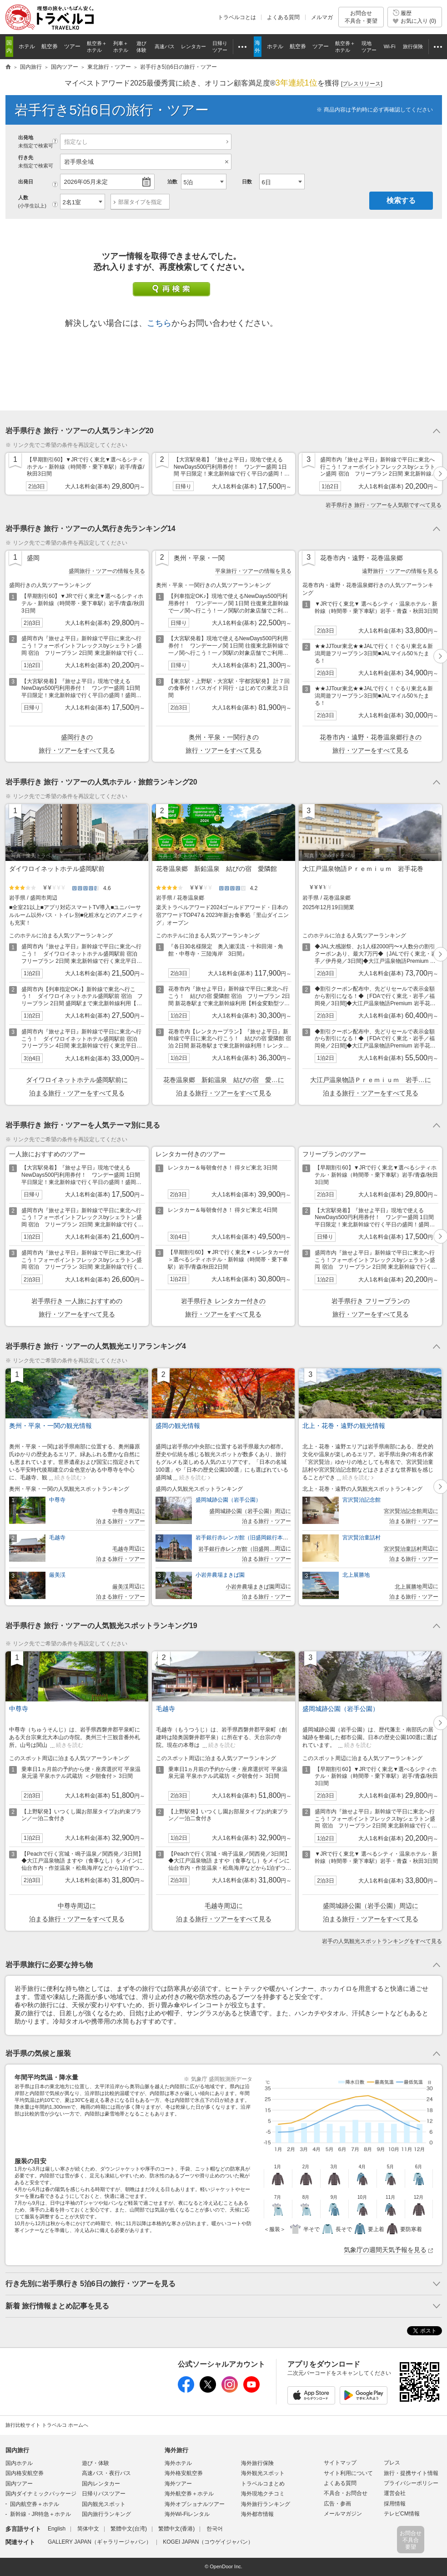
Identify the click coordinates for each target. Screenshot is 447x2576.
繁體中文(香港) (176, 2528)
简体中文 (88, 2528)
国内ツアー (19, 2483)
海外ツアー (178, 2483)
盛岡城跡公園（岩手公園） (228, 1500)
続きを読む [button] (69, 1745)
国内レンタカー (101, 2483)
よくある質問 (283, 17)
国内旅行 (17, 2450)
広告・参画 (337, 2503)
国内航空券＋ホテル (34, 2504)
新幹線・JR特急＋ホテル (40, 2514)
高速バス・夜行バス (106, 2473)
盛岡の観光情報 (178, 1425)
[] (361, 84)
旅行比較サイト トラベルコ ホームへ (46, 2425)
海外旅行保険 (257, 2463)
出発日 (25, 181)
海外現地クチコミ (263, 2493)
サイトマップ (340, 2463)
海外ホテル (178, 2463)
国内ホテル (19, 2463)
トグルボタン (223, 431)
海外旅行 (176, 2450)
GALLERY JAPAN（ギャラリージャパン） (99, 2542)
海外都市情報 (257, 2514)
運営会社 (395, 2493)
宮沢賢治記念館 (361, 1500)
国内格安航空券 (24, 2473)
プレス (392, 2463)
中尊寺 (57, 1500)
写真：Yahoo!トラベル (329, 855)
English (56, 2528)
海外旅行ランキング (265, 2504)
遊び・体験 (95, 2463)
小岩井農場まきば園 (220, 1575)
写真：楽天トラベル (33, 855)
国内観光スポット (104, 2504)
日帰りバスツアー (104, 2493)
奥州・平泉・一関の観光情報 (50, 1425)
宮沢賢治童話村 (361, 1537)
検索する (401, 200)
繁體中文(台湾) (128, 2528)
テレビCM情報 (402, 2513)
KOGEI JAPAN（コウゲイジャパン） (208, 2542)
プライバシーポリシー (411, 2483)
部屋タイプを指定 (140, 202)
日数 (247, 181)
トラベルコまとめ (263, 2483)
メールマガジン (343, 2513)
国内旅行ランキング (106, 2514)
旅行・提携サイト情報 (411, 2473)
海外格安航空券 (184, 2473)
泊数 (172, 181)
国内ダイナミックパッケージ (40, 2493)
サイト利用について (348, 2473)
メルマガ (322, 17)
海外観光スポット (263, 2473)
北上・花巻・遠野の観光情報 (343, 1425)
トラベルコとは (237, 17)
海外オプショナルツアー (195, 2504)
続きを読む (68, 1477)
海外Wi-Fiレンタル (187, 2514)
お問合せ (361, 17)
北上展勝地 (356, 1575)
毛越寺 (57, 1537)
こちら (159, 323)
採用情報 (395, 2503)
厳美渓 (57, 1575)
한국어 (214, 2528)
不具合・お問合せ (345, 2493)
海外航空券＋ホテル (189, 2493)
